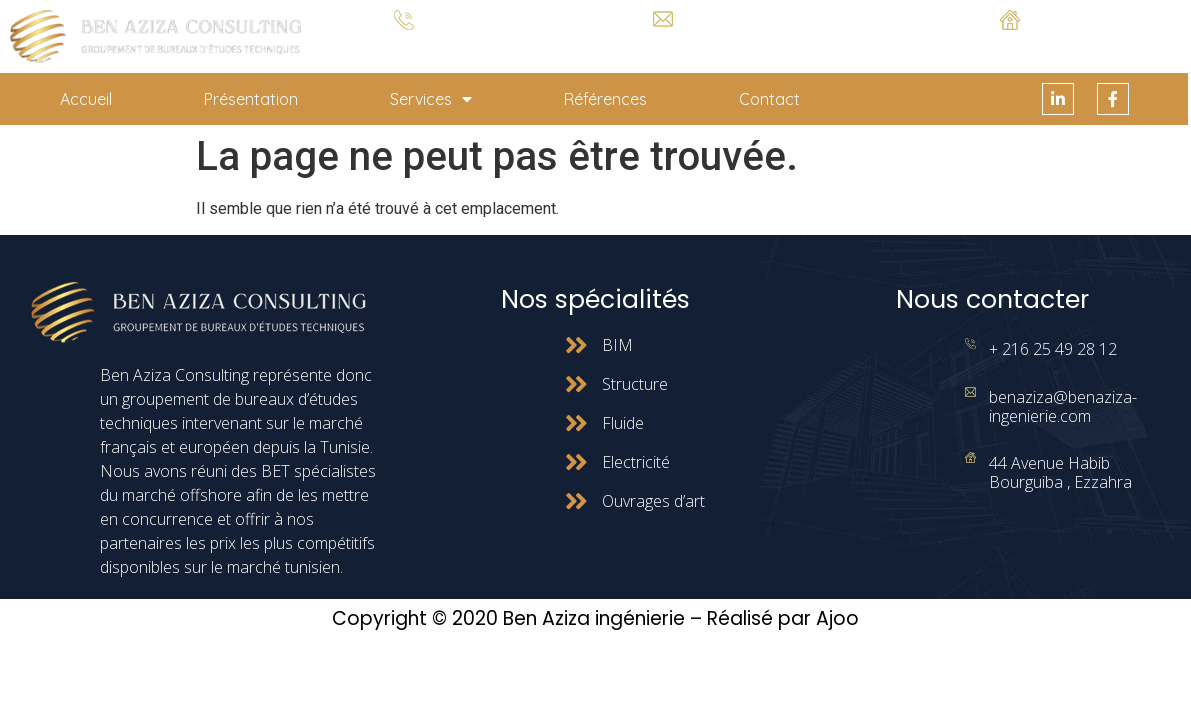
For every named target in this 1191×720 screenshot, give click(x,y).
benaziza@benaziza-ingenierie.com (1063, 406)
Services (431, 99)
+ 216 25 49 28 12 (404, 45)
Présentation (251, 99)
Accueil (86, 99)
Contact (769, 99)
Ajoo (837, 618)
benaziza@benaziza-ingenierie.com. (663, 42)
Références (605, 99)
